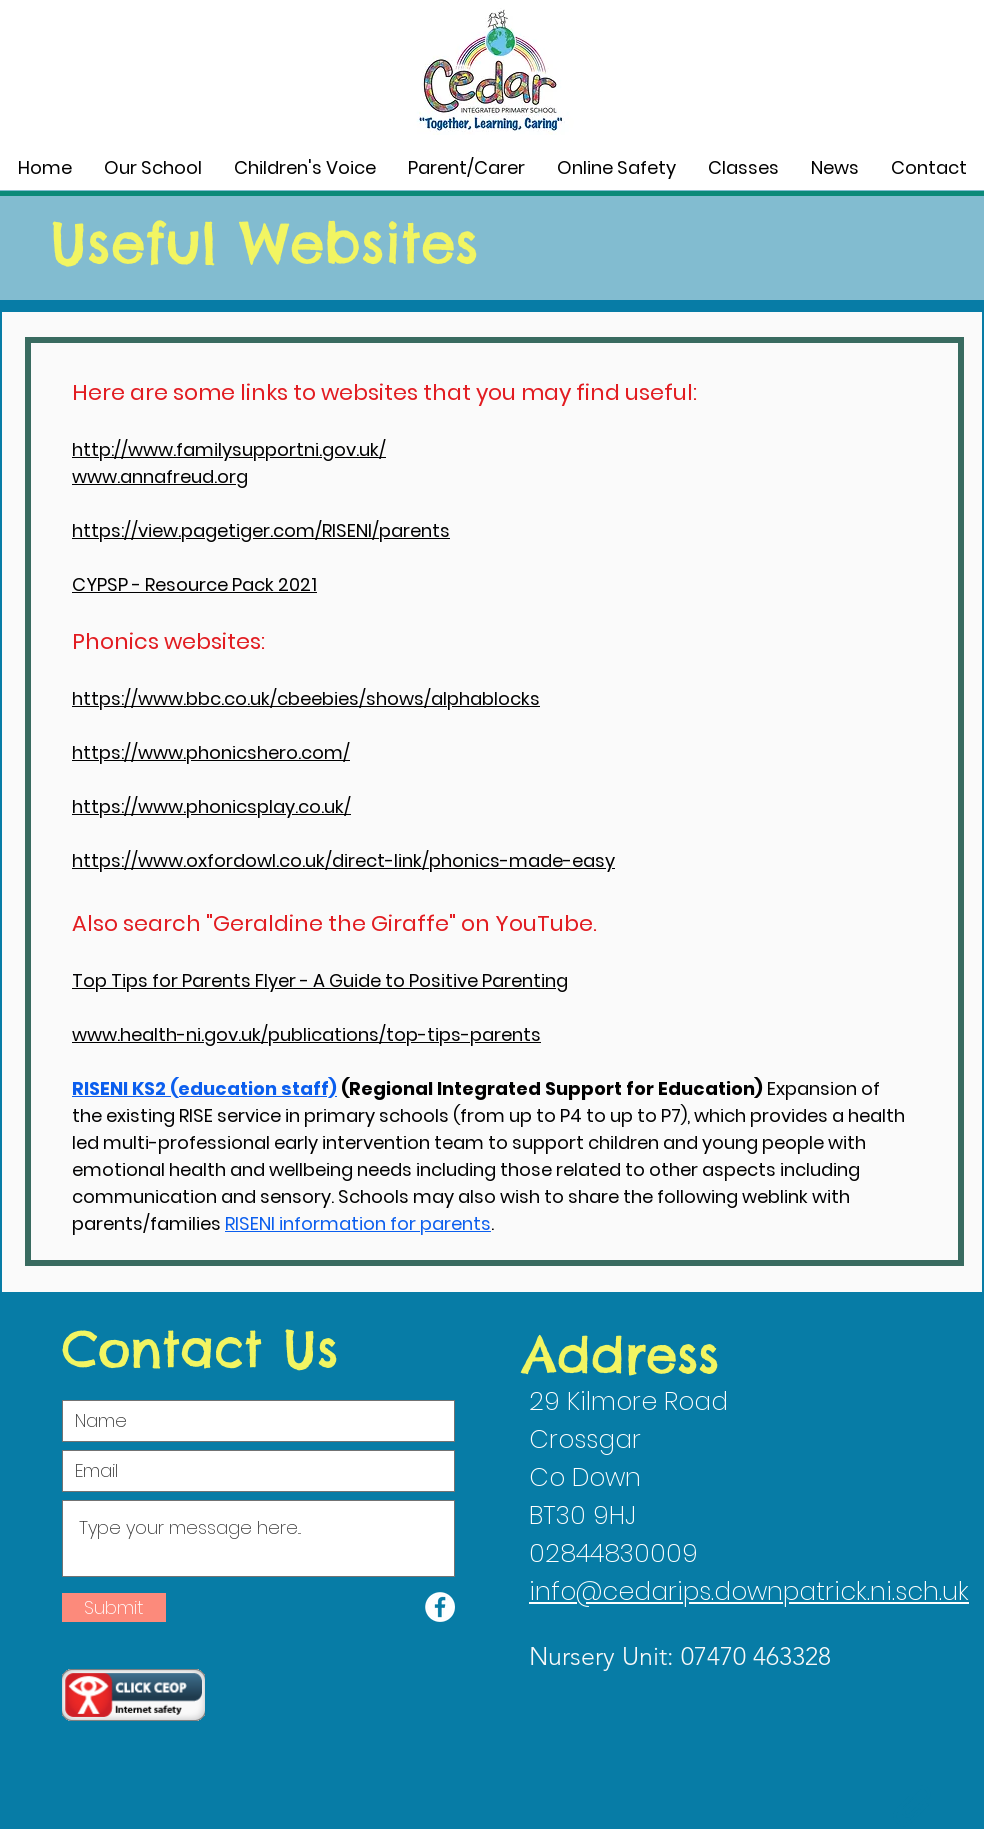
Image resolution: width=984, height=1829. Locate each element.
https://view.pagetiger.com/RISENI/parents (261, 530)
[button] (153, 168)
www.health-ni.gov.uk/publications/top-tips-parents (306, 1034)
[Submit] (114, 1607)
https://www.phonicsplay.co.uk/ (211, 806)
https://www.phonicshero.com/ (211, 752)
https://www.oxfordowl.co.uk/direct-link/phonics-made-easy (343, 860)
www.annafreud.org (160, 476)
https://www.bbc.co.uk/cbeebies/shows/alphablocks (306, 698)
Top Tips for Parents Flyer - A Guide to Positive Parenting (320, 980)
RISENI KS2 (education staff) (204, 1088)
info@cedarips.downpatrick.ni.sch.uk (749, 1591)
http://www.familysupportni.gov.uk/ (229, 449)
